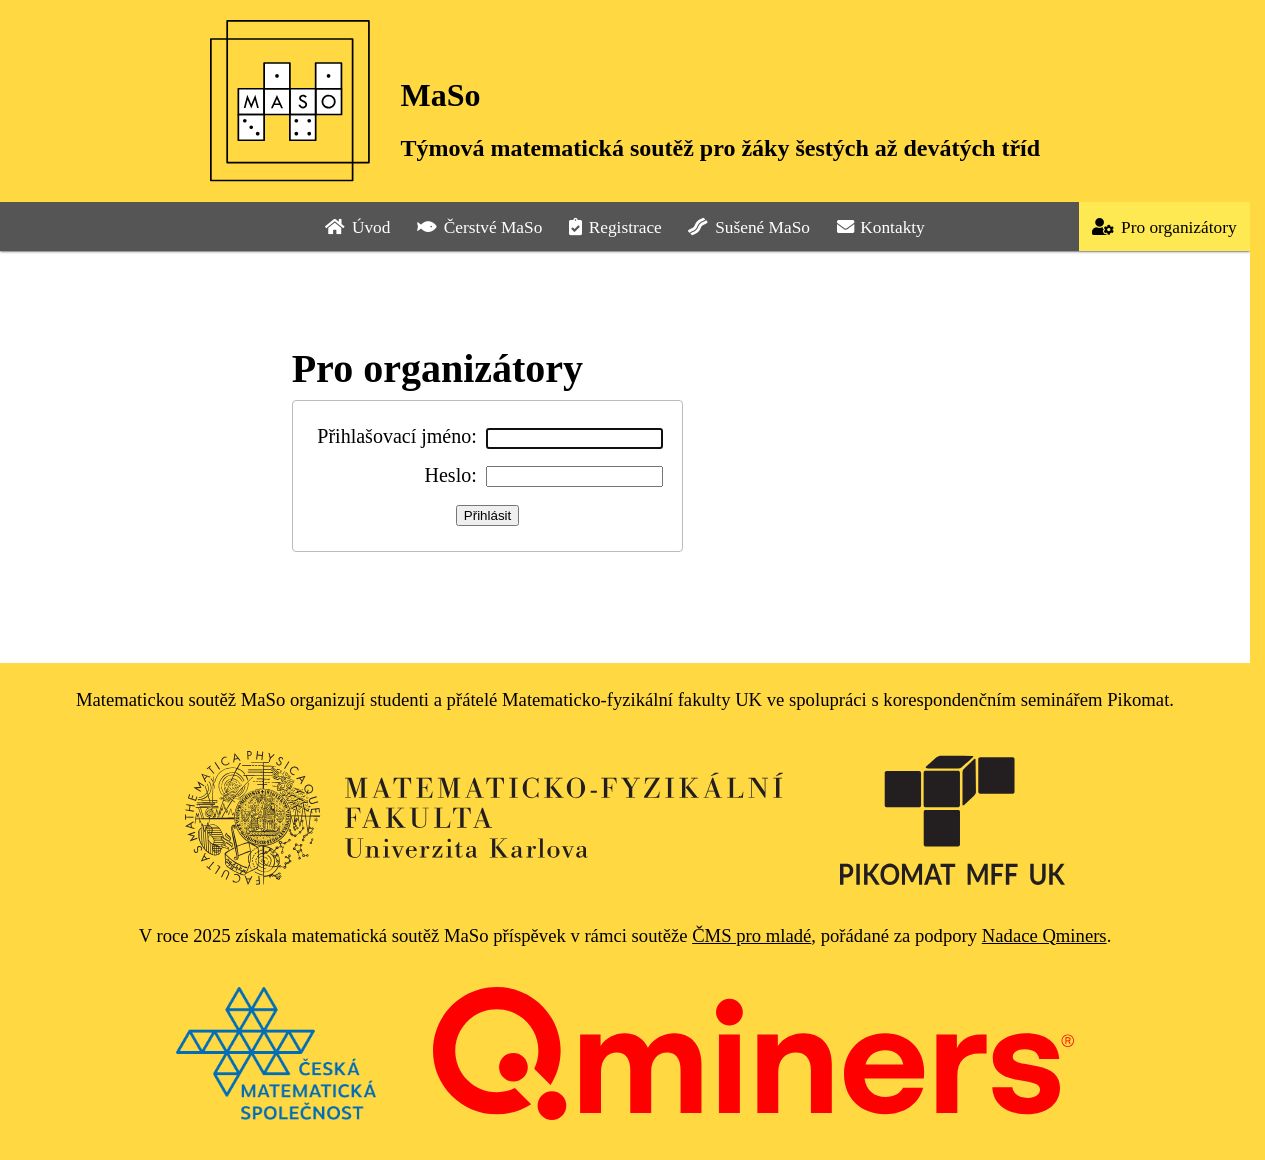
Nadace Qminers (1044, 935)
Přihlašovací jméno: (396, 436)
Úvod (357, 227)
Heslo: (451, 475)
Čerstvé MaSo (479, 227)
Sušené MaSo (748, 227)
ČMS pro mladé (751, 935)
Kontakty (881, 227)
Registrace (615, 227)
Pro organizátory (1164, 227)
